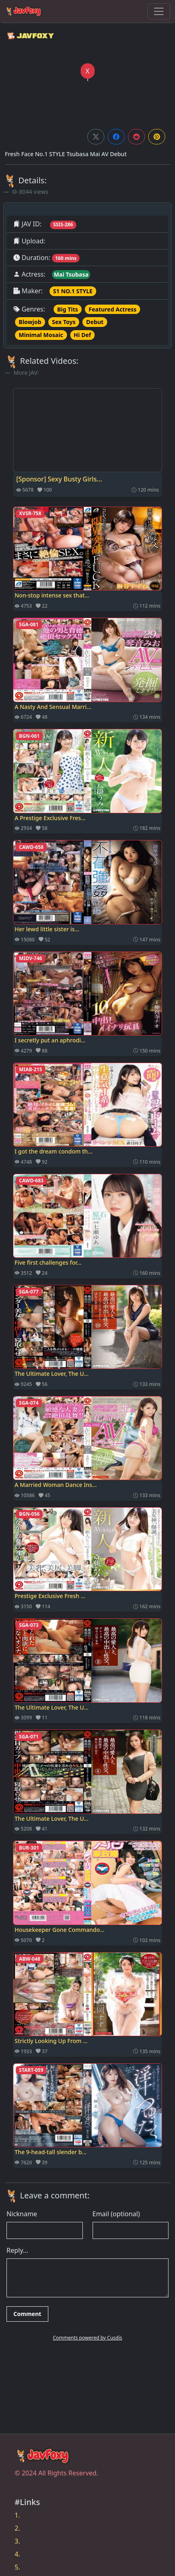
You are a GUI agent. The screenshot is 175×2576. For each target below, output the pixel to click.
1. (17, 2515)
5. (17, 2567)
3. (17, 2541)
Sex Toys (64, 322)
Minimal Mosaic (41, 335)
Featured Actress (112, 309)
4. (17, 2554)
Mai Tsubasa (71, 274)
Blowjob (30, 322)
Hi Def (82, 335)
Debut (95, 322)
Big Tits (67, 309)
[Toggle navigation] (158, 11)
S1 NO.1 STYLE (73, 291)
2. (17, 2528)
